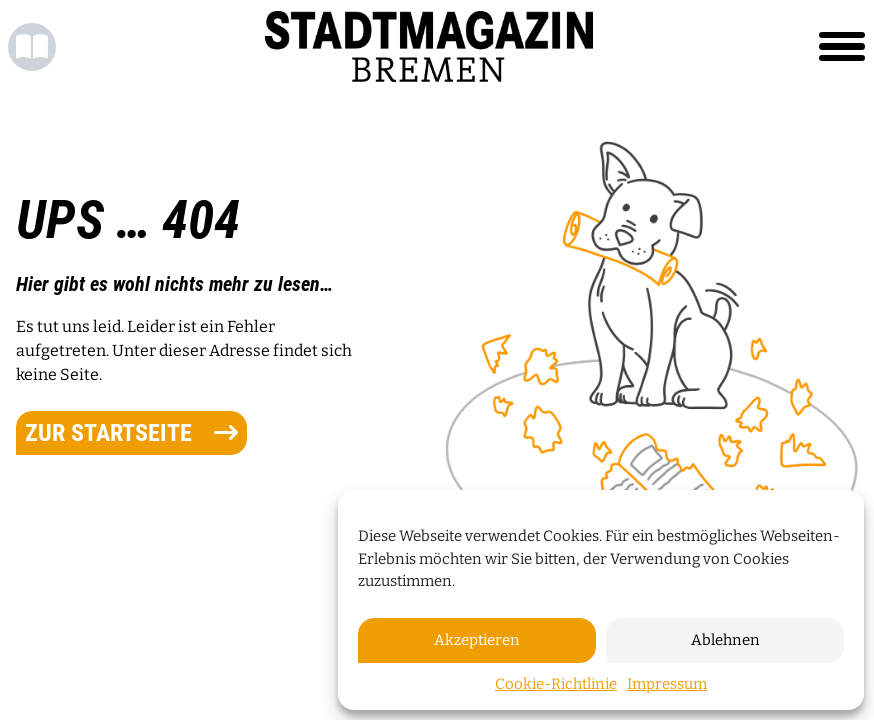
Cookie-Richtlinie (556, 684)
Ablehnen (725, 640)
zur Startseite (131, 433)
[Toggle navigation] (842, 47)
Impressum (667, 684)
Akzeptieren (477, 640)
